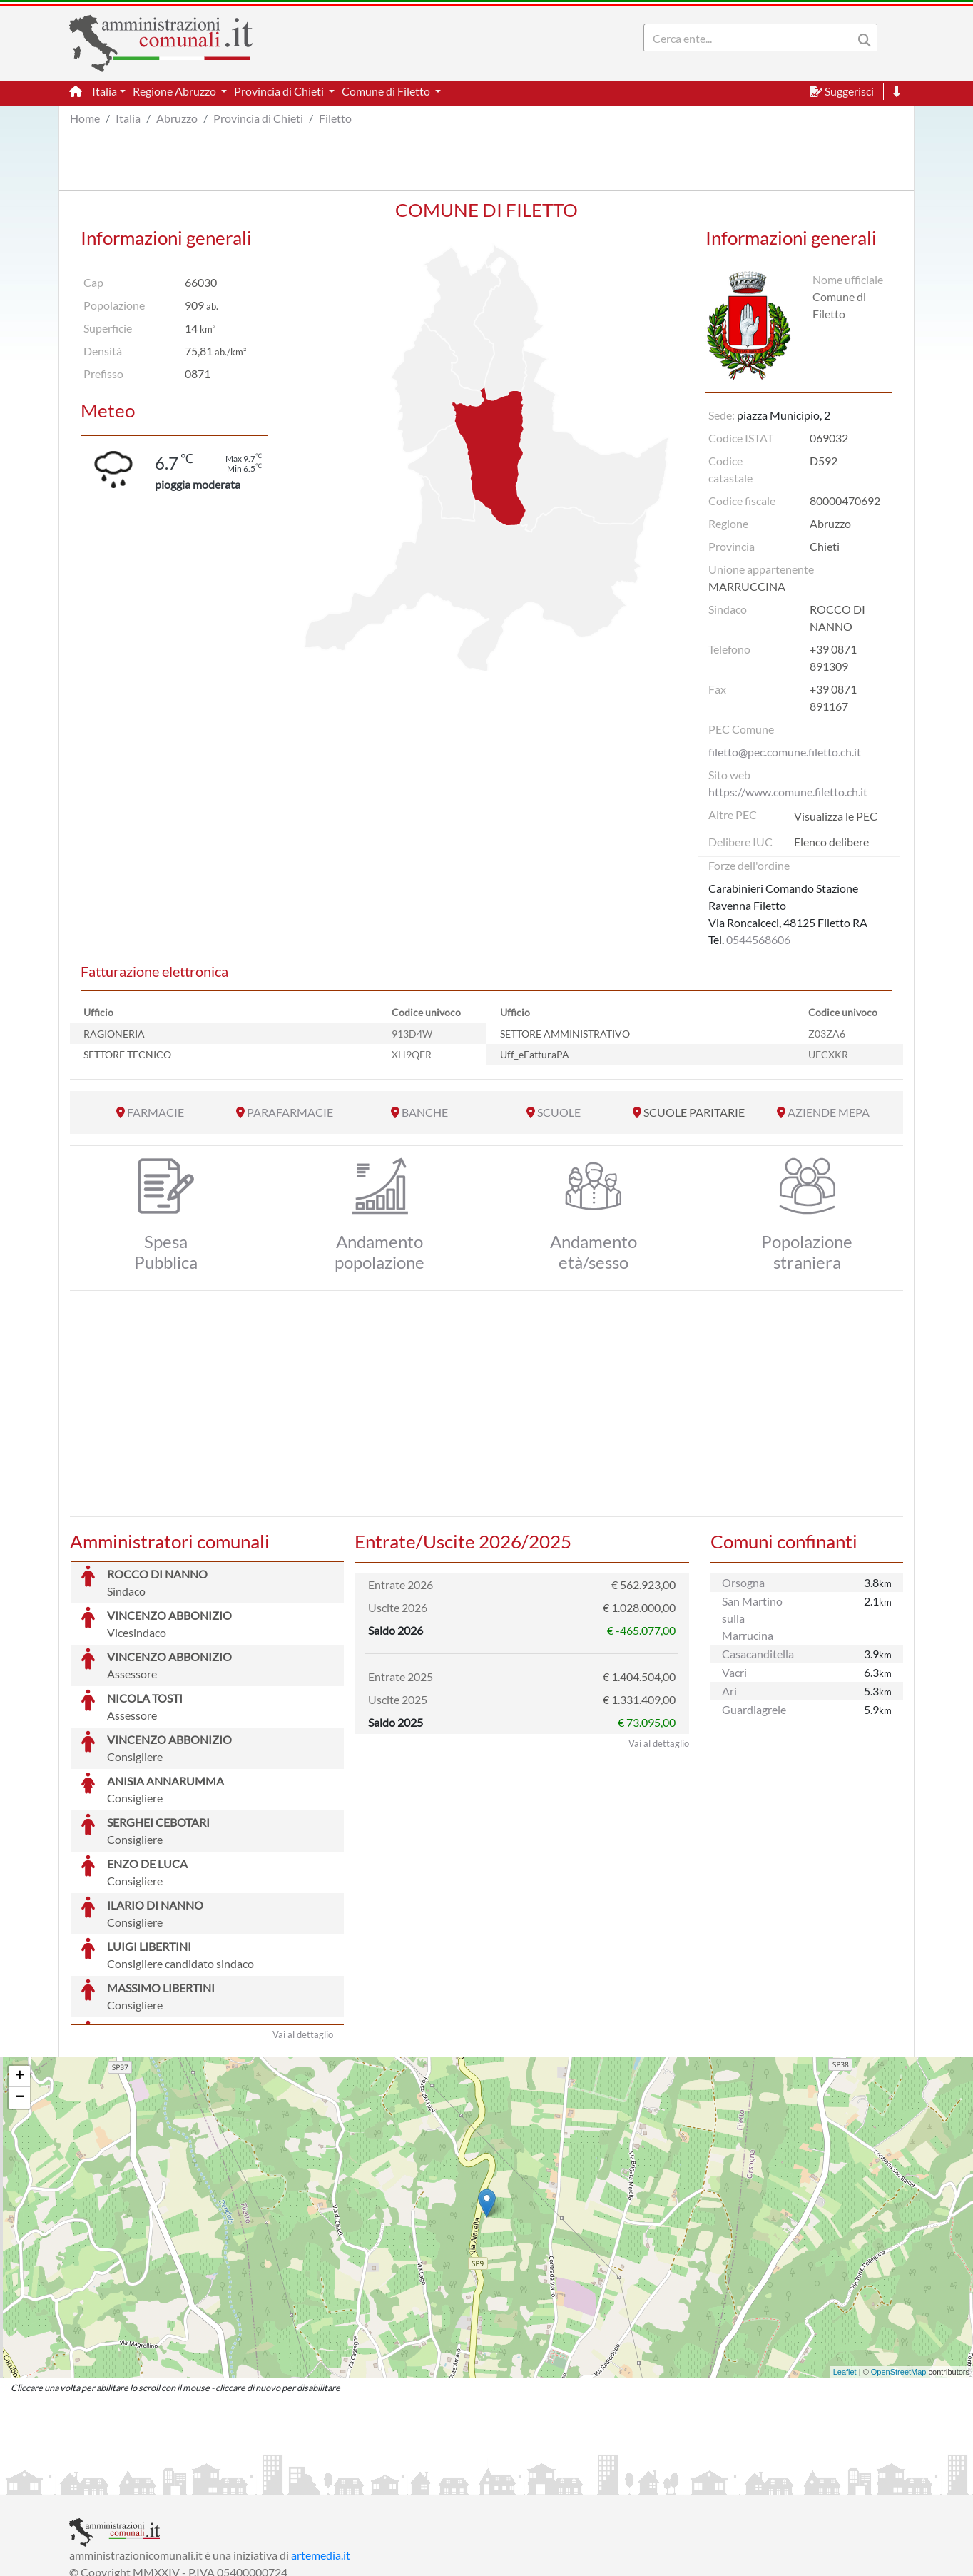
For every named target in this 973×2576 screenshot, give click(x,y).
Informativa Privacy (244, 2482)
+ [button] (19, 1969)
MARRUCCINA (746, 586)
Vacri (734, 1672)
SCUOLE (559, 1112)
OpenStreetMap (899, 2265)
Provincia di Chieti (258, 118)
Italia (128, 118)
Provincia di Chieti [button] (280, 91)
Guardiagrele (754, 1709)
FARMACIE (155, 1112)
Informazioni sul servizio (128, 2482)
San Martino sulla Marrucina (752, 1618)
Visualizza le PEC (835, 816)
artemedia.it (320, 2448)
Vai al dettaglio (302, 1927)
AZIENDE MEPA (829, 1112)
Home (85, 118)
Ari (729, 1691)
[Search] (751, 37)
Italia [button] (104, 91)
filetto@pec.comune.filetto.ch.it (784, 752)
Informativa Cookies (350, 2482)
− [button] (19, 1991)
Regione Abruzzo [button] (175, 91)
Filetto (335, 118)
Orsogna (743, 1582)
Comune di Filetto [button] (387, 91)
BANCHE (425, 1112)
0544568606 (758, 939)
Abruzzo (177, 118)
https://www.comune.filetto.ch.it (787, 791)
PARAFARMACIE (290, 1112)
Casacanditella (758, 1653)
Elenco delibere (831, 841)
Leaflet (845, 2265)
